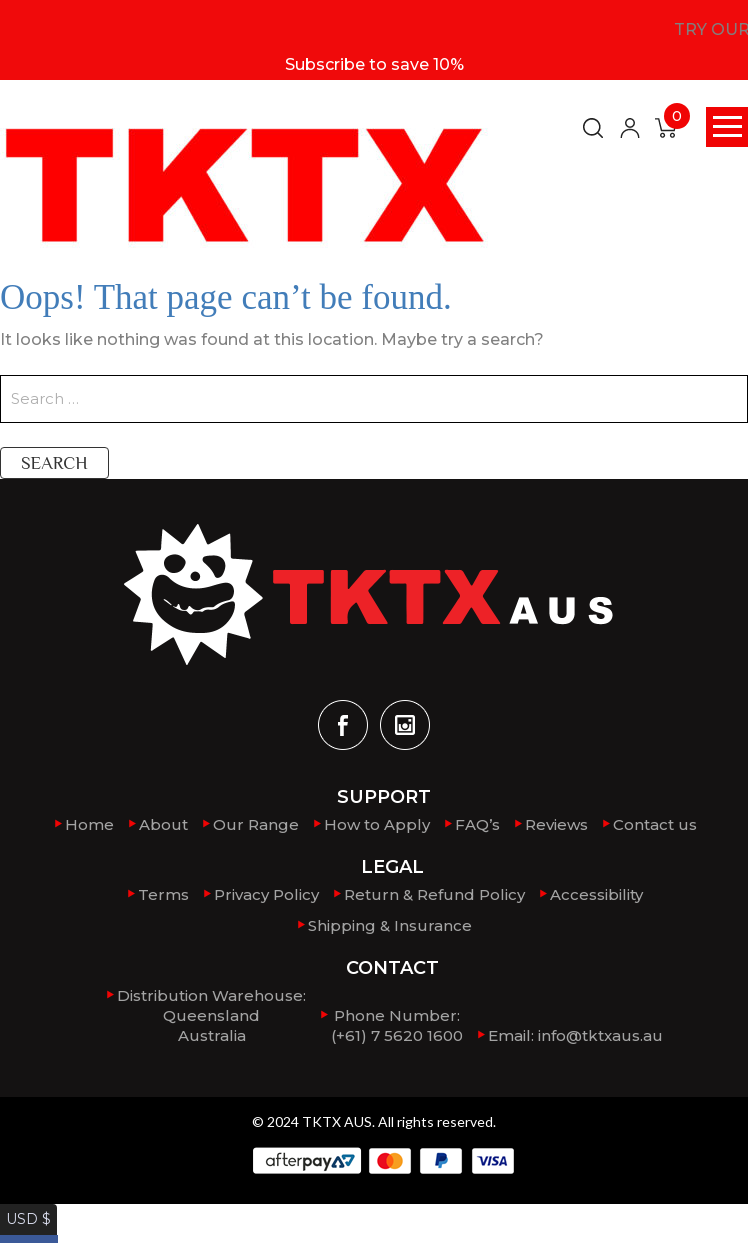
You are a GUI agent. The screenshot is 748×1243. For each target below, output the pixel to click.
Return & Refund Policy (434, 894)
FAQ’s (477, 824)
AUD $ (25, 1231)
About (163, 824)
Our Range (256, 824)
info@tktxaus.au (600, 1034)
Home (89, 824)
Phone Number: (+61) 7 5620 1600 (397, 1024)
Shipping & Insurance (390, 924)
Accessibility (596, 894)
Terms (163, 894)
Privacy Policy (266, 894)
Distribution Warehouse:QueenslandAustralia (211, 1014)
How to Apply (377, 824)
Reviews (556, 824)
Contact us (655, 824)
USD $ (24, 1211)
